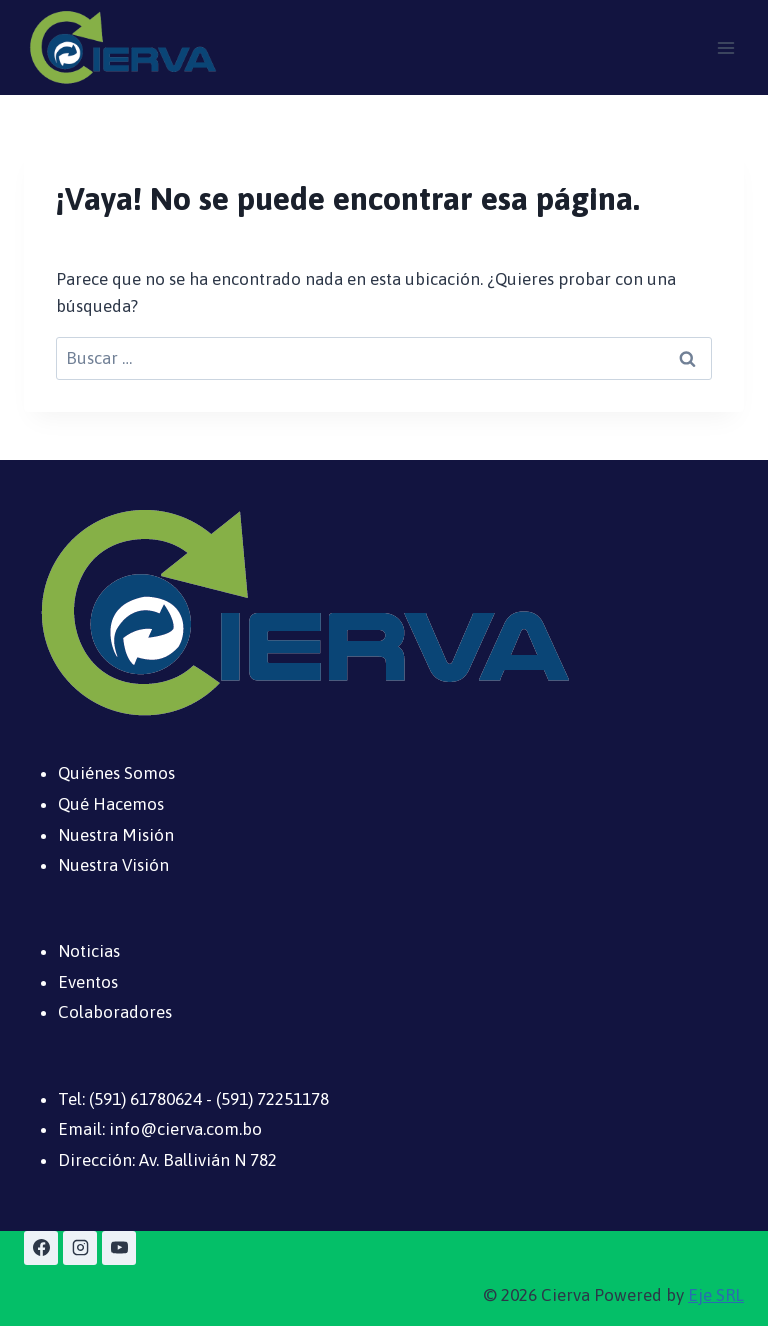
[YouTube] (119, 1248)
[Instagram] (80, 1248)
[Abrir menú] (725, 47)
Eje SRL (716, 1295)
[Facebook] (41, 1248)
